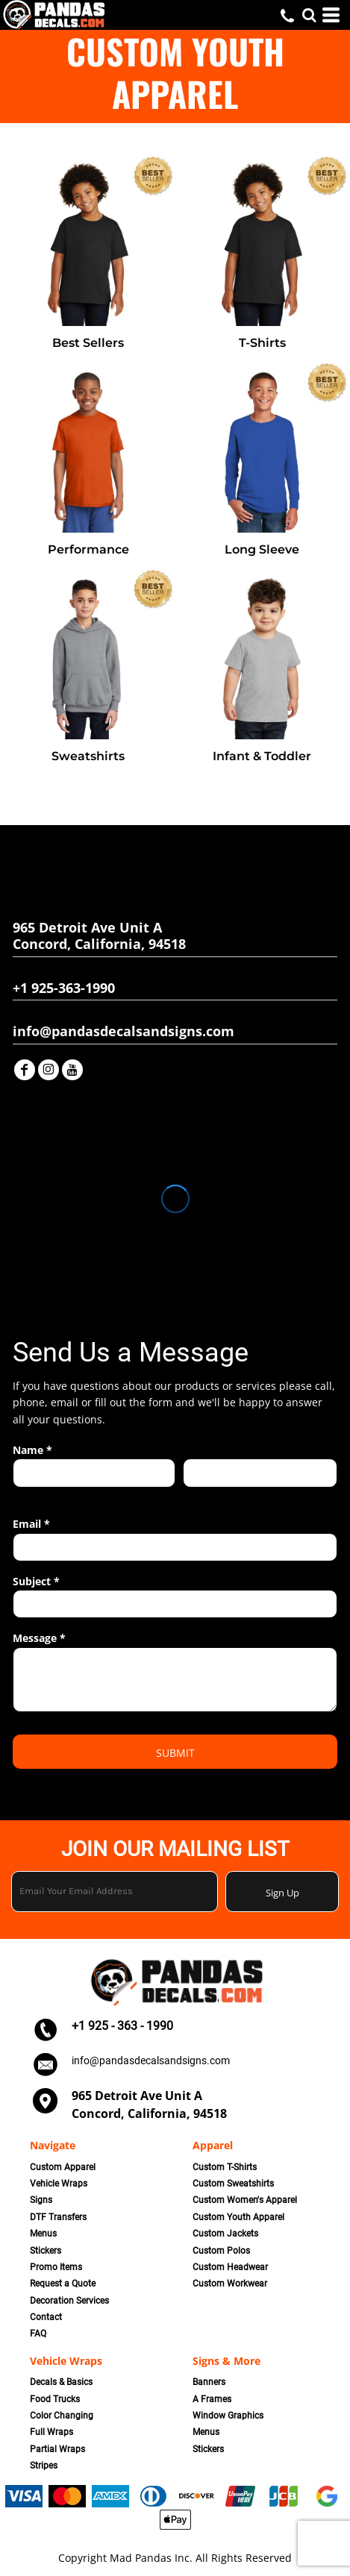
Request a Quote (63, 2283)
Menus (43, 2233)
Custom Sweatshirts (233, 2183)
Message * (39, 1638)
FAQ (38, 2333)
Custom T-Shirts (225, 2167)
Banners (209, 2382)
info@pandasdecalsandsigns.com (151, 2060)
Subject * (36, 1581)
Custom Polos (221, 2251)
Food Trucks (55, 2399)
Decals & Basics (61, 2382)
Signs (41, 2200)
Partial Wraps (57, 2449)
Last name (204, 1495)
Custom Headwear (230, 2267)
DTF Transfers (58, 2217)
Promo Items (56, 2267)
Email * (31, 1524)
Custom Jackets (225, 2233)
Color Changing (61, 2415)
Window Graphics (228, 2415)
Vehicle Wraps (58, 2183)
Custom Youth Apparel (238, 2217)
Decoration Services (69, 2300)
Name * (32, 1450)
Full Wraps (51, 2432)
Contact (46, 2317)
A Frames (212, 2399)
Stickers (45, 2251)
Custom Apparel (63, 2167)
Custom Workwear (230, 2283)
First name (35, 1495)
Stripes (43, 2465)
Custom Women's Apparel (245, 2200)
